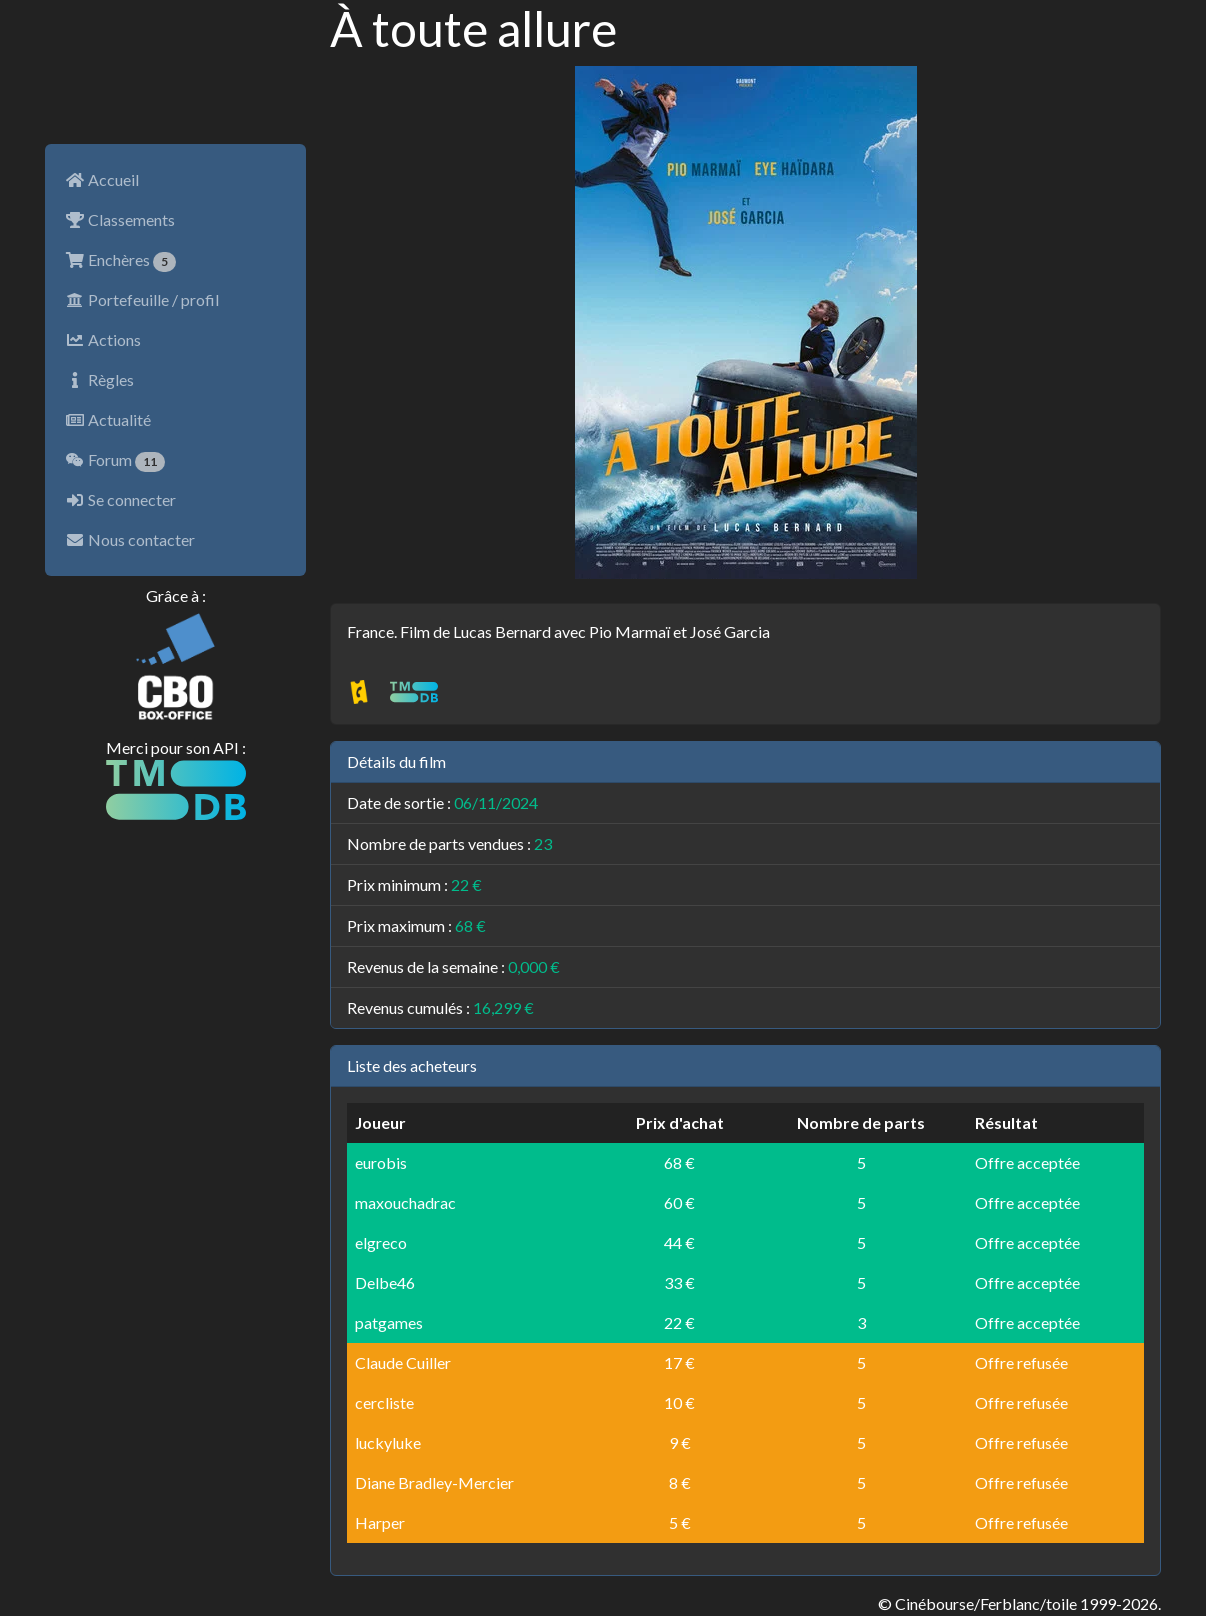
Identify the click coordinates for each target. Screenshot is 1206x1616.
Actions (103, 339)
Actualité (108, 419)
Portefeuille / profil (142, 299)
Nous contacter (130, 539)
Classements (120, 219)
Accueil (102, 179)
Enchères (120, 261)
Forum (115, 461)
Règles (99, 379)
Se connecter (120, 499)
